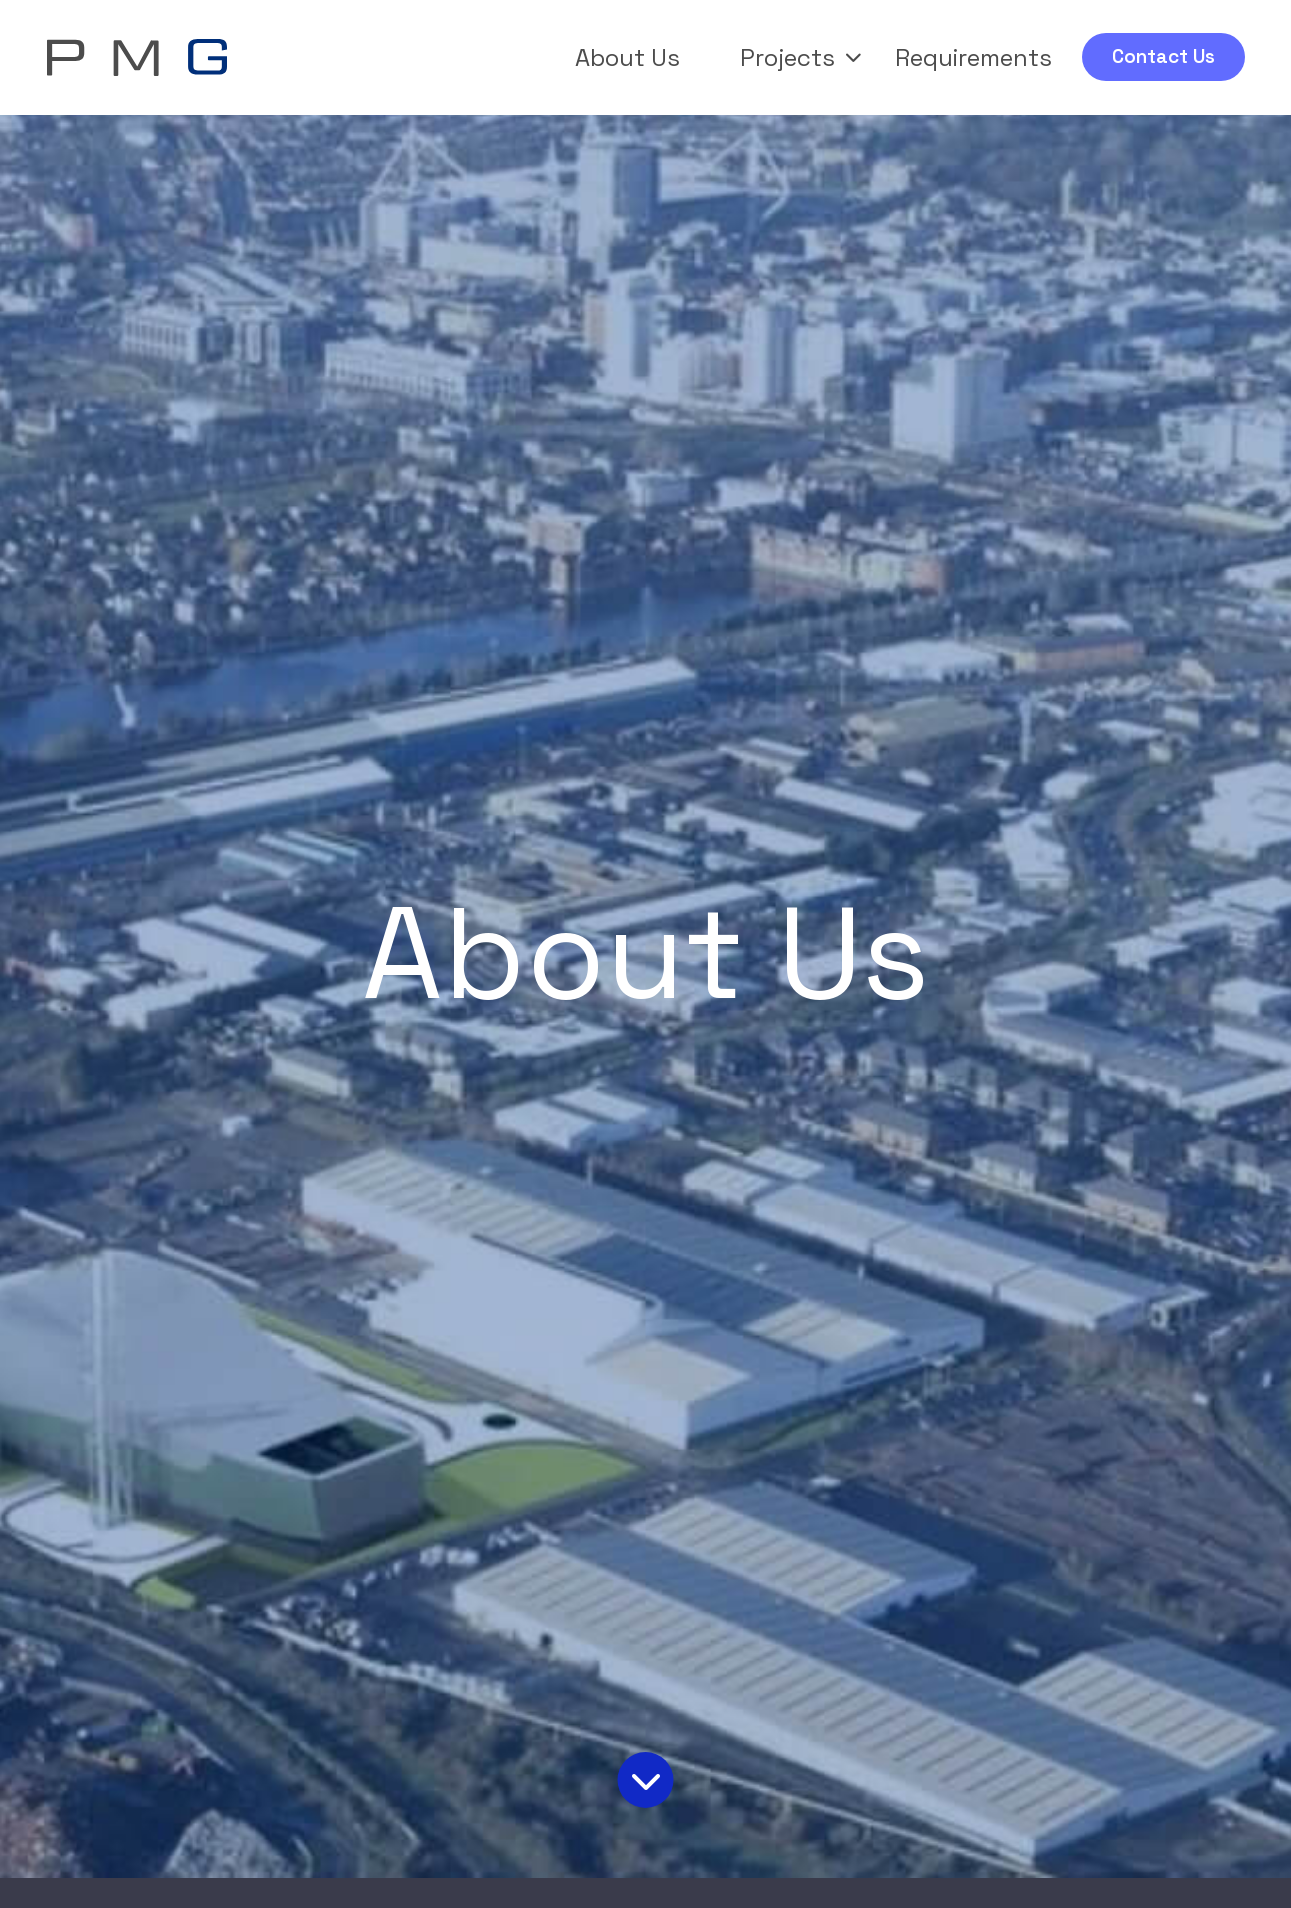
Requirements (973, 57)
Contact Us (1163, 56)
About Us (627, 57)
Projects (801, 57)
